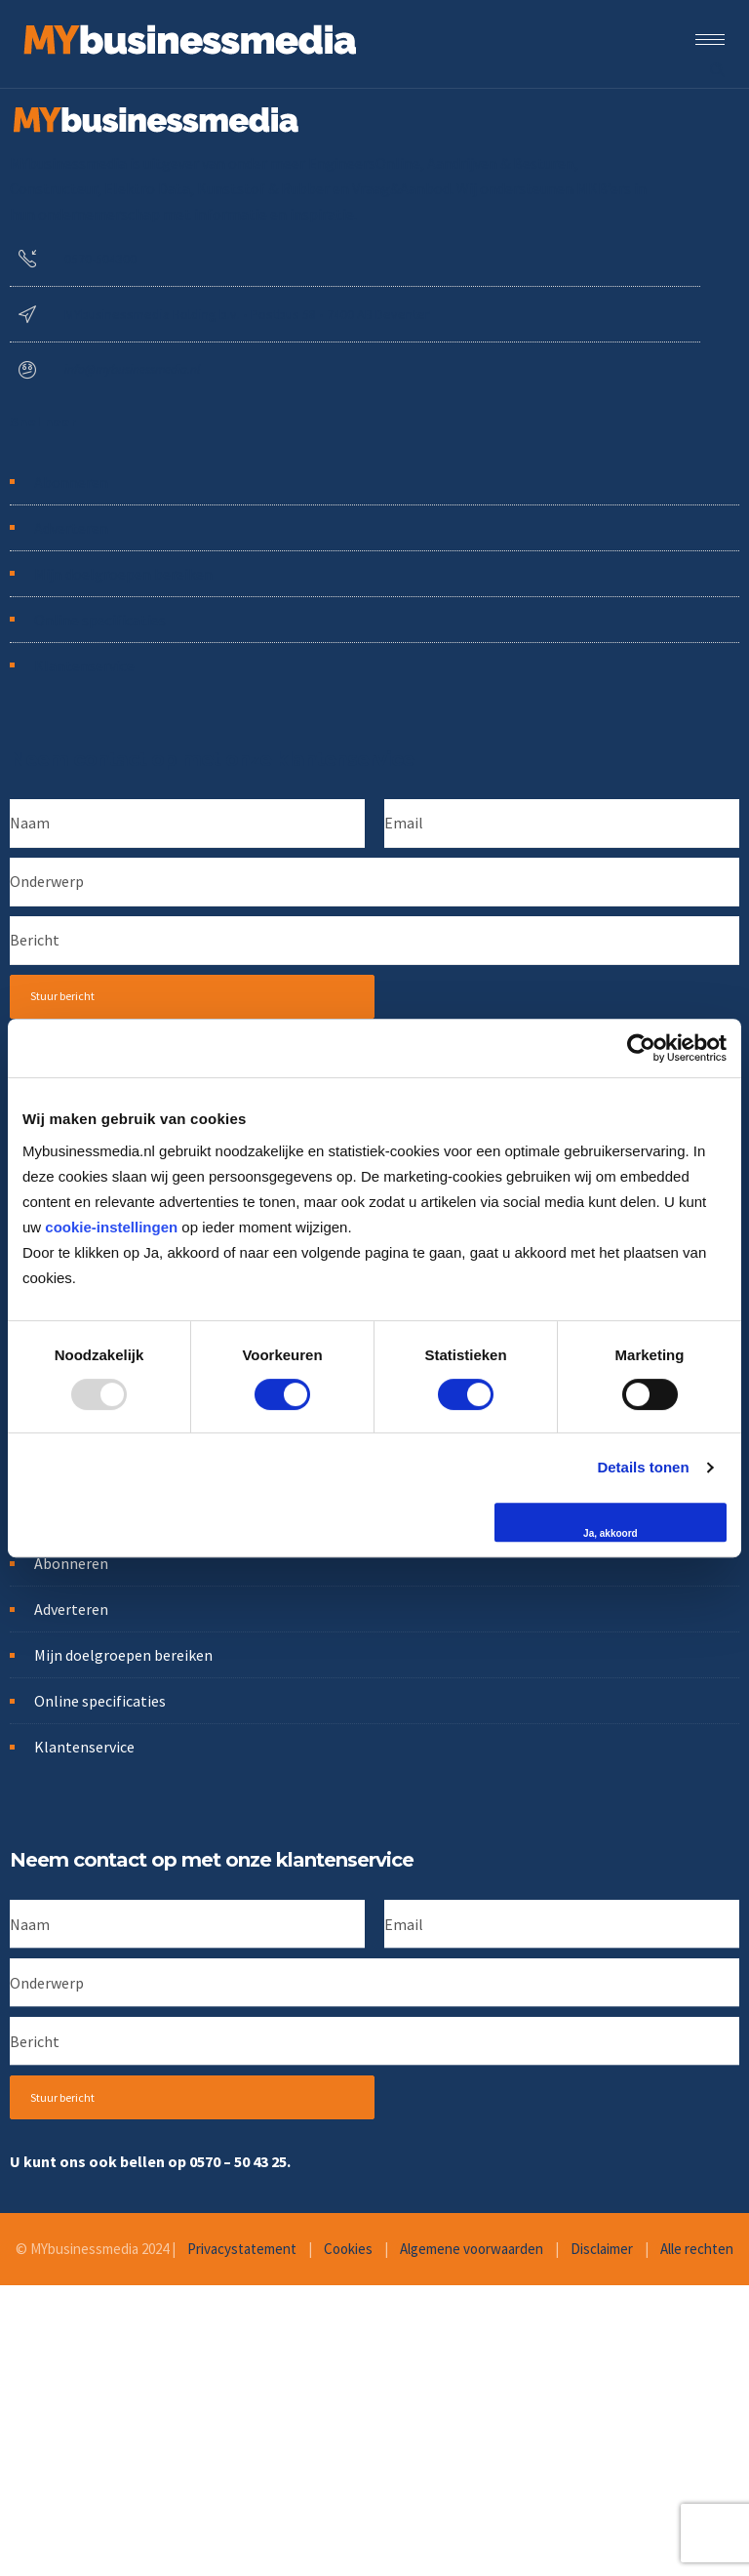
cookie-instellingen (111, 1227)
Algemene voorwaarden (471, 2248)
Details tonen (643, 1467)
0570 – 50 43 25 (238, 2161)
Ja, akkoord (610, 1533)
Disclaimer (602, 2248)
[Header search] (717, 67)
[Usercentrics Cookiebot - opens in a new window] (641, 1048)
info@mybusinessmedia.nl (132, 369)
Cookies (348, 2248)
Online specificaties (100, 619)
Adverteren (71, 528)
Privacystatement (241, 2248)
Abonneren (71, 482)
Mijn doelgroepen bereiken (123, 574)
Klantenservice (84, 665)
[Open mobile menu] (714, 39)
